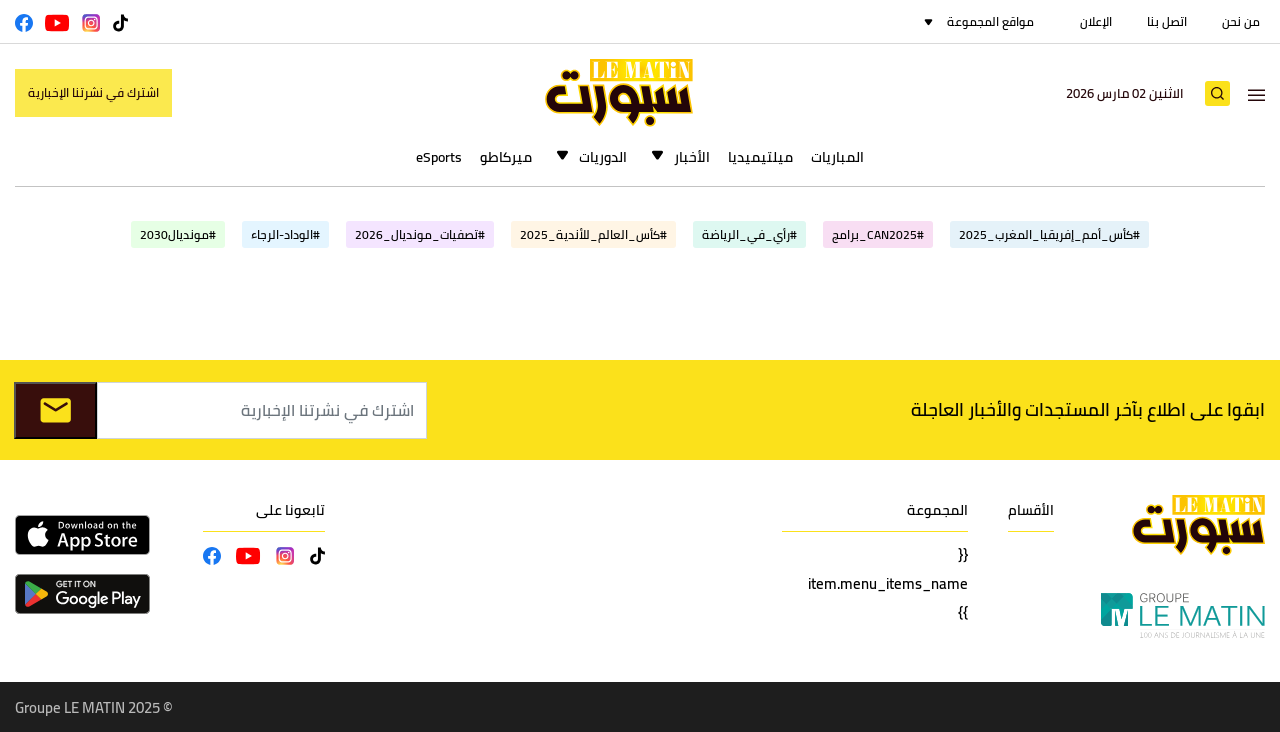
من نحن (1241, 21)
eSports (439, 157)
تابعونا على (290, 510)
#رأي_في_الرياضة (749, 234)
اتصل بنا (1167, 21)
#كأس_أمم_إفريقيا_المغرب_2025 (1049, 234)
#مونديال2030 (178, 234)
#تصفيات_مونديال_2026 (420, 234)
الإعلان (1096, 21)
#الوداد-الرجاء (285, 234)
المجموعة (937, 510)
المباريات (837, 157)
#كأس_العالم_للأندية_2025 (593, 234)
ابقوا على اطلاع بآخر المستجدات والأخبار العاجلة (1088, 409)
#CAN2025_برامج (878, 234)
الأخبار (692, 157)
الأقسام (1031, 510)
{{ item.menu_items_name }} (888, 583)
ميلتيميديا (760, 157)
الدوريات (603, 157)
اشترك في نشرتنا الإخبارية (93, 92)
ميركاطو (506, 157)
